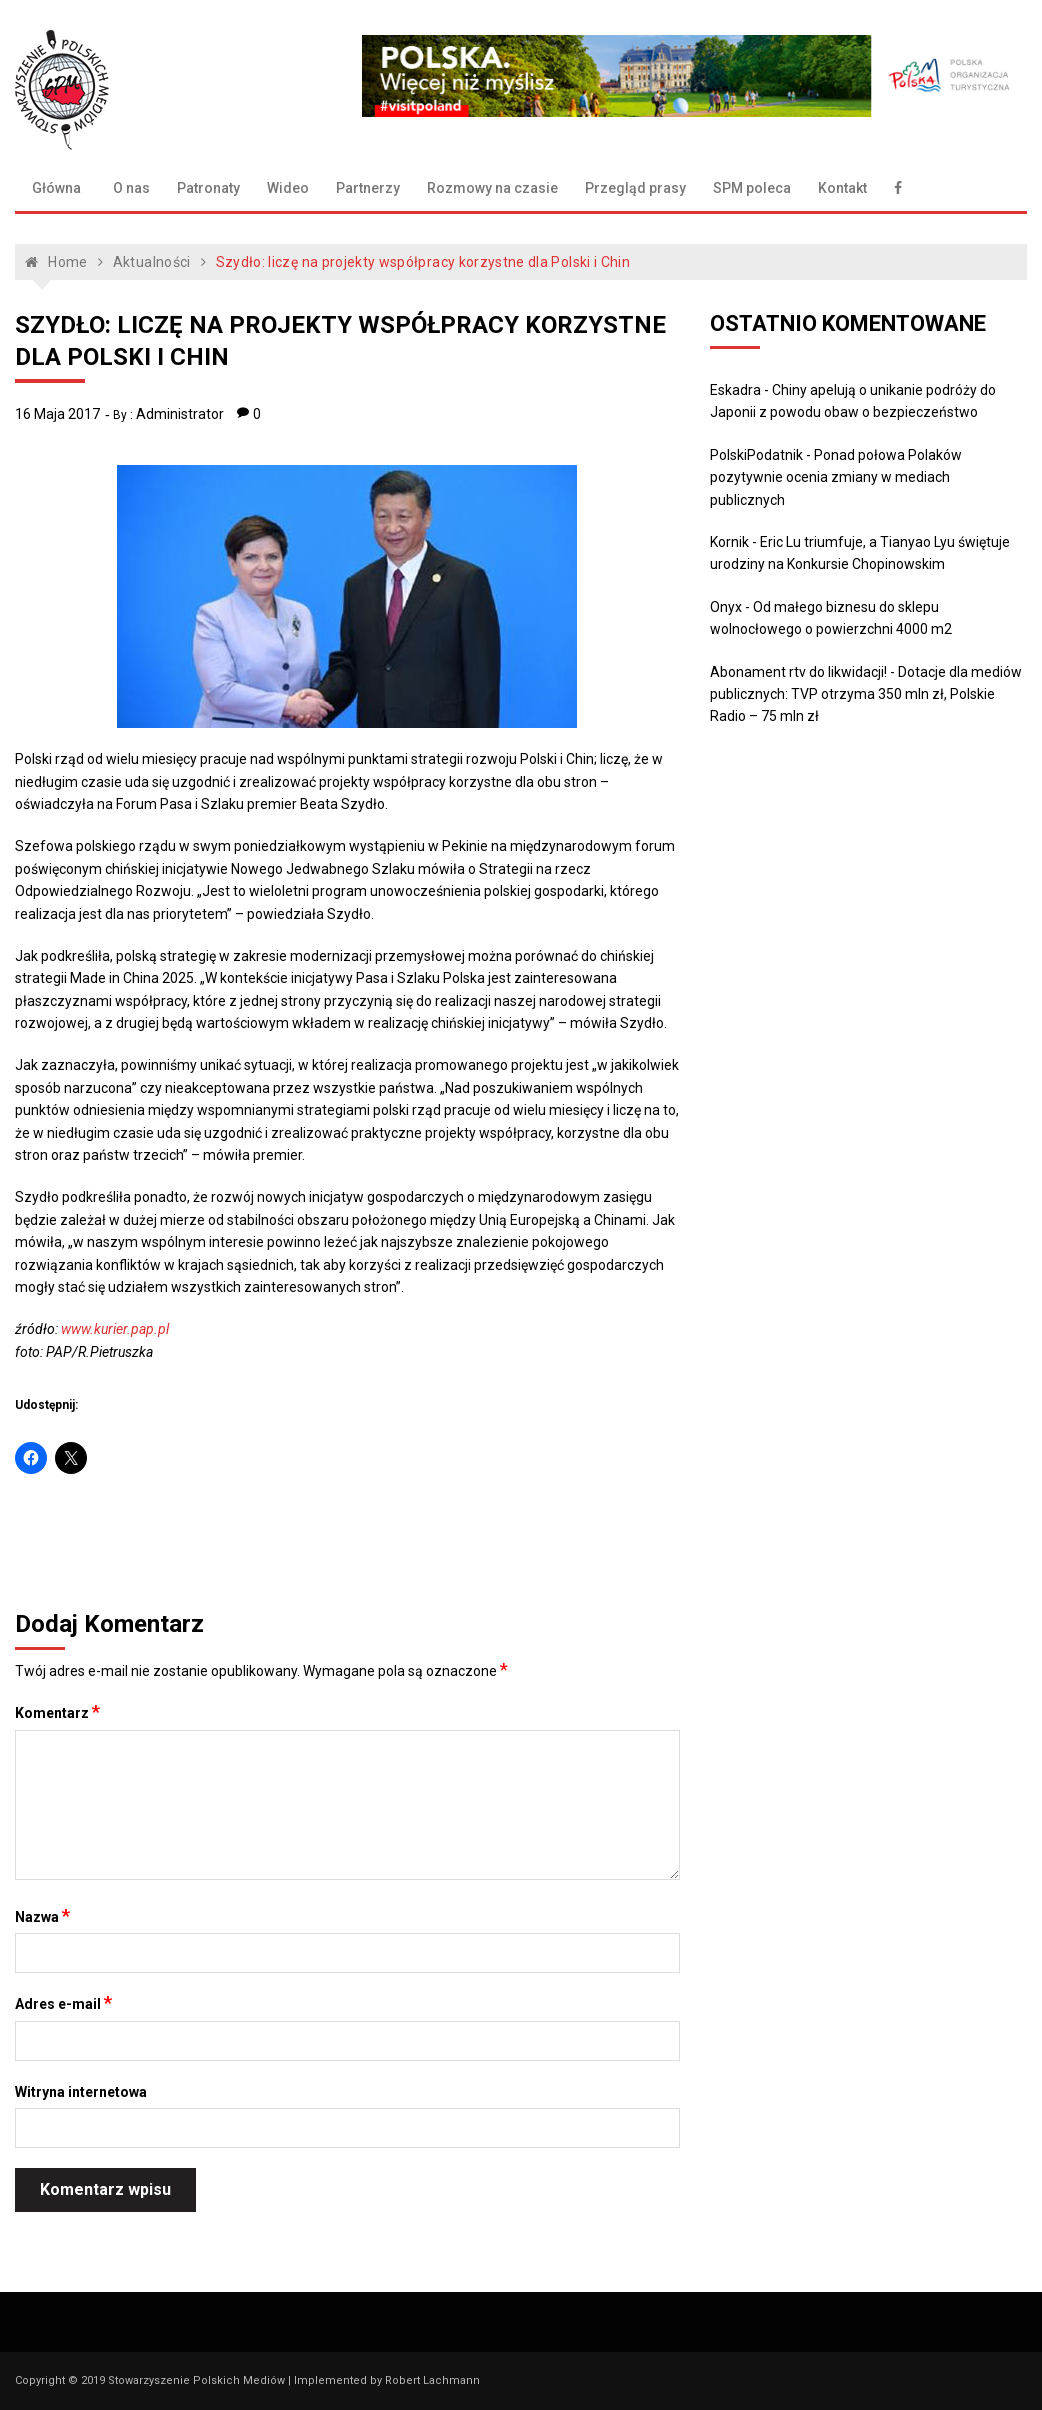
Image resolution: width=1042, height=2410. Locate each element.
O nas (131, 188)
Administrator (180, 414)
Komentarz (57, 1712)
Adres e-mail (63, 2003)
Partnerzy (368, 188)
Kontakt (842, 188)
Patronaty (208, 188)
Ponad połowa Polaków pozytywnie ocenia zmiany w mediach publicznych (836, 477)
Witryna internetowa (81, 2092)
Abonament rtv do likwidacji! (798, 672)
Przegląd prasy (635, 188)
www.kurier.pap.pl (115, 1329)
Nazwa (42, 1916)
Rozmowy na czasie (492, 188)
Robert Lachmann (432, 2380)
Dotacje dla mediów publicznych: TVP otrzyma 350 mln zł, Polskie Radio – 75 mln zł (866, 694)
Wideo (288, 188)
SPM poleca (752, 188)
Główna (56, 188)
